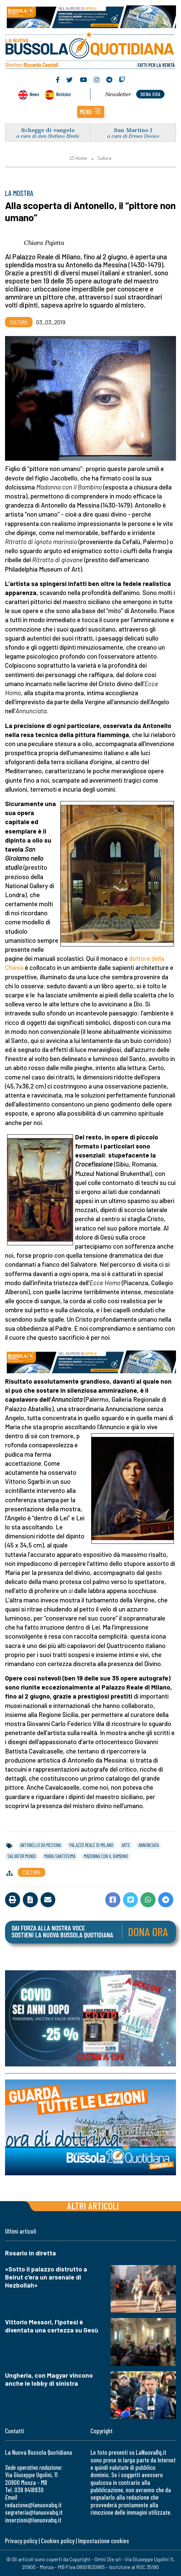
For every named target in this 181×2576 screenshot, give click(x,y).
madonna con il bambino (106, 1856)
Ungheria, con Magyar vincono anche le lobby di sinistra (49, 2379)
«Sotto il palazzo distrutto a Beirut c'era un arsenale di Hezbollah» (46, 2277)
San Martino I (133, 130)
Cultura (104, 158)
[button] (91, 112)
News (34, 94)
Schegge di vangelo (48, 130)
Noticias (63, 94)
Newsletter (118, 94)
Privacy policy (21, 2541)
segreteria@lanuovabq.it (34, 2512)
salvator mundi (21, 1856)
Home (78, 158)
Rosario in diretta (30, 2253)
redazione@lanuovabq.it (33, 2505)
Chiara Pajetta (44, 242)
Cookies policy (57, 2541)
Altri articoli (93, 2205)
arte (126, 1845)
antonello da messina (40, 1845)
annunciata (148, 1845)
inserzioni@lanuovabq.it (33, 2520)
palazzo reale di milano (91, 1845)
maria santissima (59, 1856)
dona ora (150, 94)
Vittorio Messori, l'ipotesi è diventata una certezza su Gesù (51, 2326)
